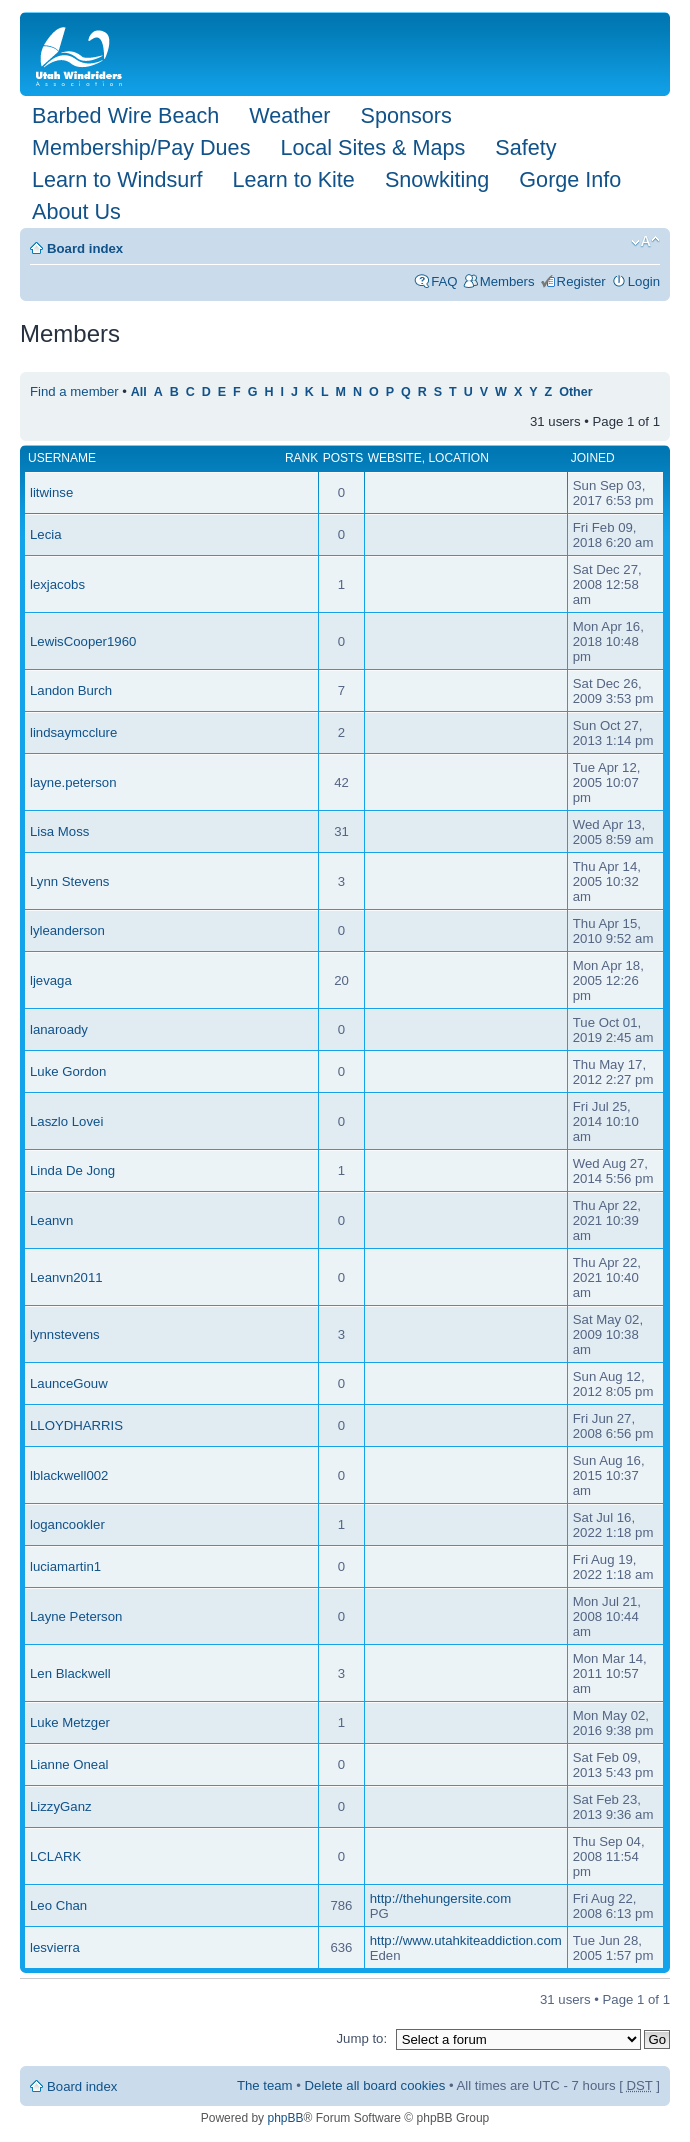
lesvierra (55, 1947)
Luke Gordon (68, 1071)
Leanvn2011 (66, 1277)
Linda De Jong (72, 1170)
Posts (343, 458)
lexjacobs (57, 584)
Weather (289, 115)
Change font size (645, 242)
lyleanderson (67, 930)
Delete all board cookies (375, 2085)
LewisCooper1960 (83, 641)
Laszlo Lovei (66, 1121)
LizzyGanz (61, 1806)
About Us (76, 211)
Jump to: (361, 2038)
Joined (593, 458)
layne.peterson (73, 782)
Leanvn (51, 1220)
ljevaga (51, 980)
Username (62, 458)
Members (507, 281)
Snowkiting (437, 179)
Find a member (74, 391)
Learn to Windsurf (117, 179)
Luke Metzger (70, 1722)
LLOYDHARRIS (76, 1425)
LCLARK (55, 1856)
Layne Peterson (76, 1616)
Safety (525, 147)
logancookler (67, 1524)
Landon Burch (71, 690)
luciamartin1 (65, 1566)
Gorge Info (570, 179)
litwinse (51, 492)
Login (644, 281)
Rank (301, 458)
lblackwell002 (69, 1475)
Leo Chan (58, 1905)
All (139, 392)
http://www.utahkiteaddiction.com (466, 1940)
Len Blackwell (70, 1673)
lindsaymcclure (73, 732)
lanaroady (59, 1029)
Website (395, 458)
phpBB (285, 2118)
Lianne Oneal (69, 1764)
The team (265, 2085)
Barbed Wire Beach (125, 115)
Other (575, 392)
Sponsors (405, 115)
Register (581, 281)
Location (458, 458)
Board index (85, 248)
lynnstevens (65, 1334)
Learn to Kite (293, 179)
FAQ (444, 281)
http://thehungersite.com (440, 1898)
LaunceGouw (69, 1383)
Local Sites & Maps (372, 147)
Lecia (46, 534)
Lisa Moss (59, 831)
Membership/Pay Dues (141, 147)
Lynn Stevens (69, 881)
